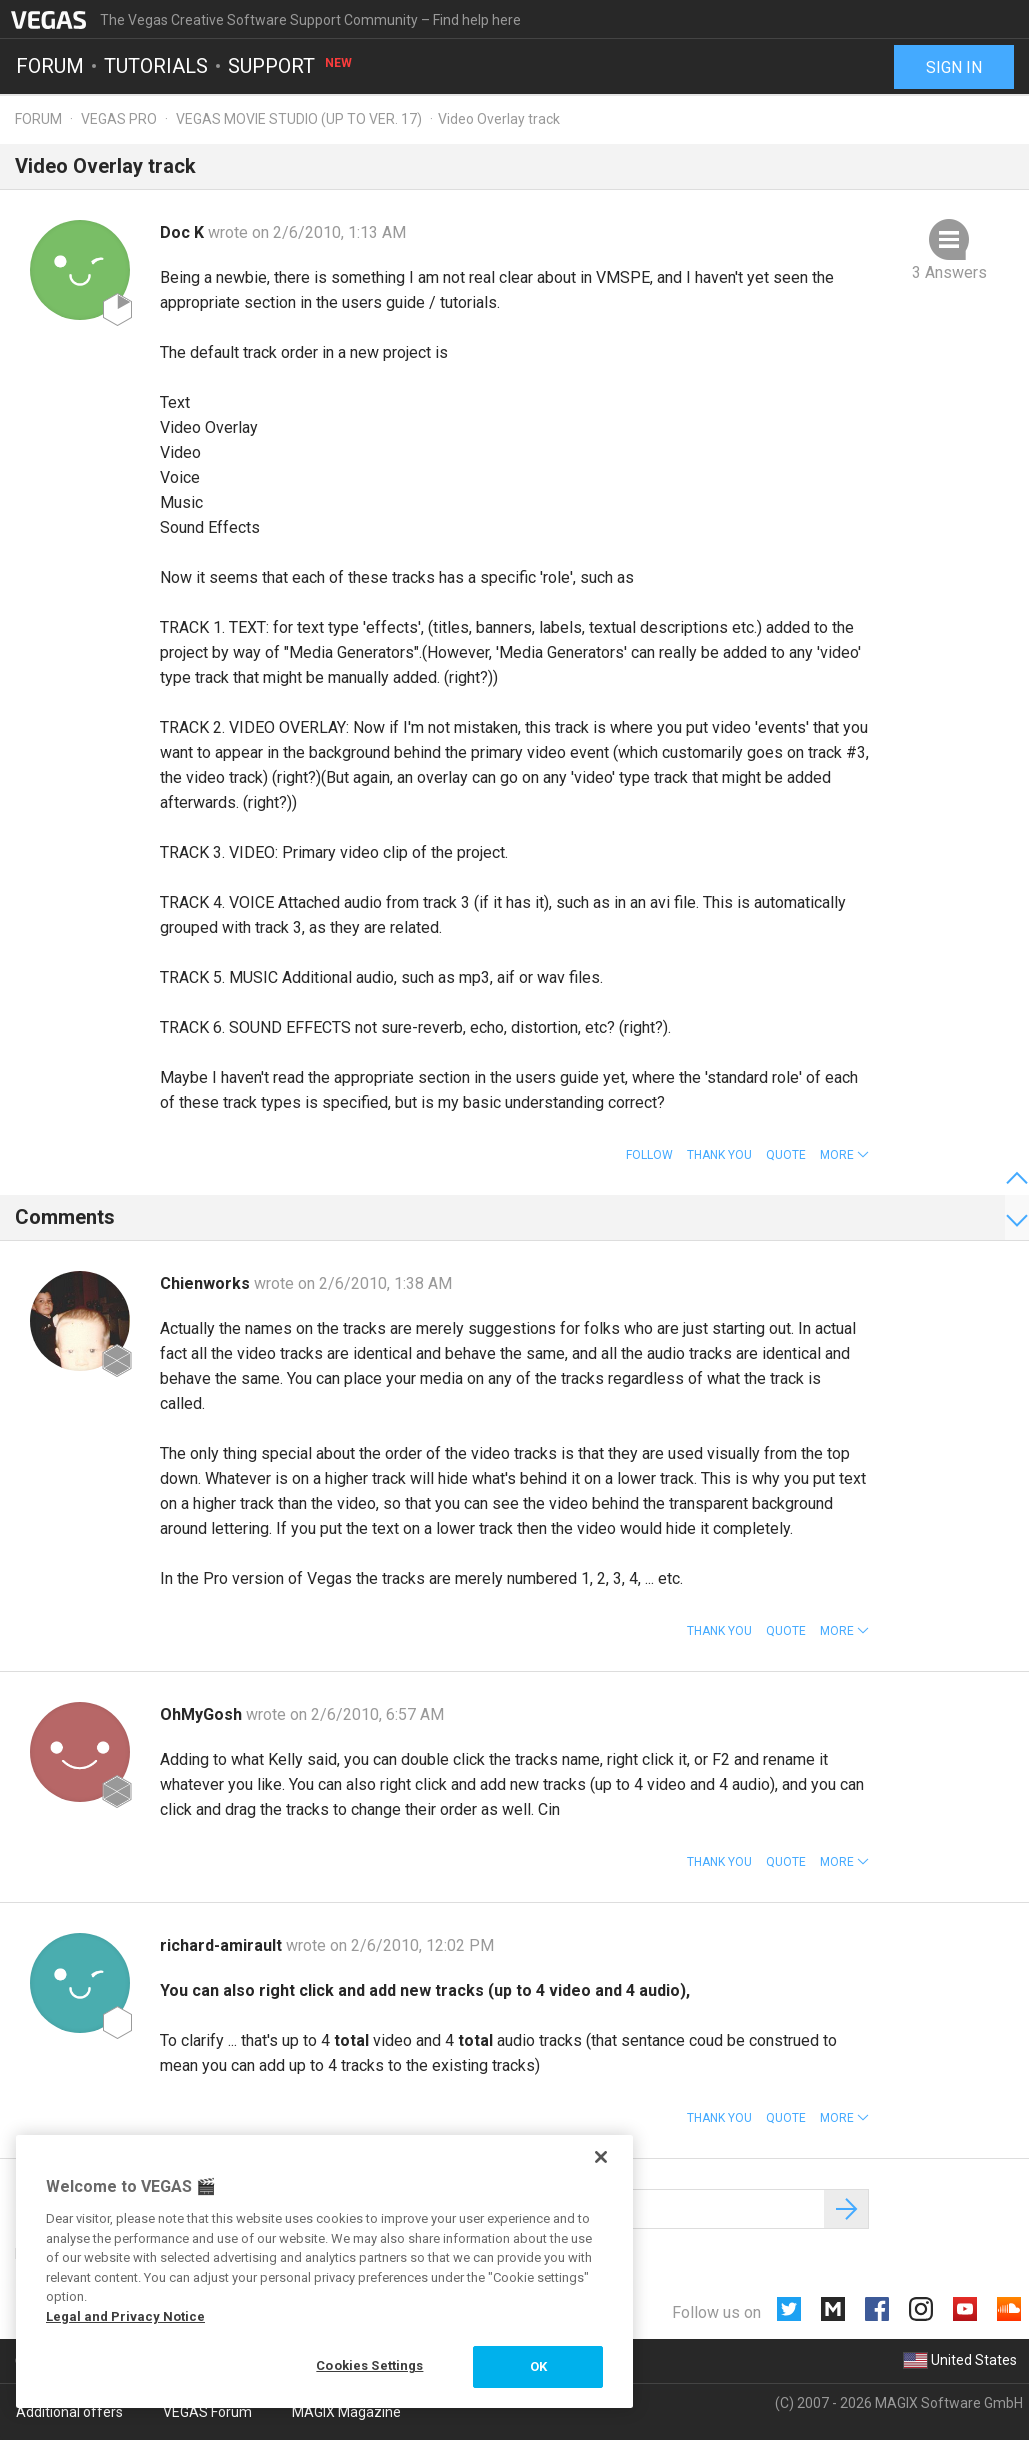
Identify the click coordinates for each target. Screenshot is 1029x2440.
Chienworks (207, 1283)
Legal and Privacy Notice (125, 2316)
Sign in (954, 67)
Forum (50, 66)
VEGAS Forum (207, 2412)
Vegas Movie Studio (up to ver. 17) (299, 119)
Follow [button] (649, 1155)
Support (291, 66)
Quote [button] (786, 1155)
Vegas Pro (119, 119)
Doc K (184, 232)
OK (538, 2366)
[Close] (601, 2157)
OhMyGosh (203, 1714)
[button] (844, 1155)
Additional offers (69, 2412)
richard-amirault (223, 1945)
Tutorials (156, 66)
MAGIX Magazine (346, 2412)
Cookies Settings (369, 2365)
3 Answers (949, 272)
